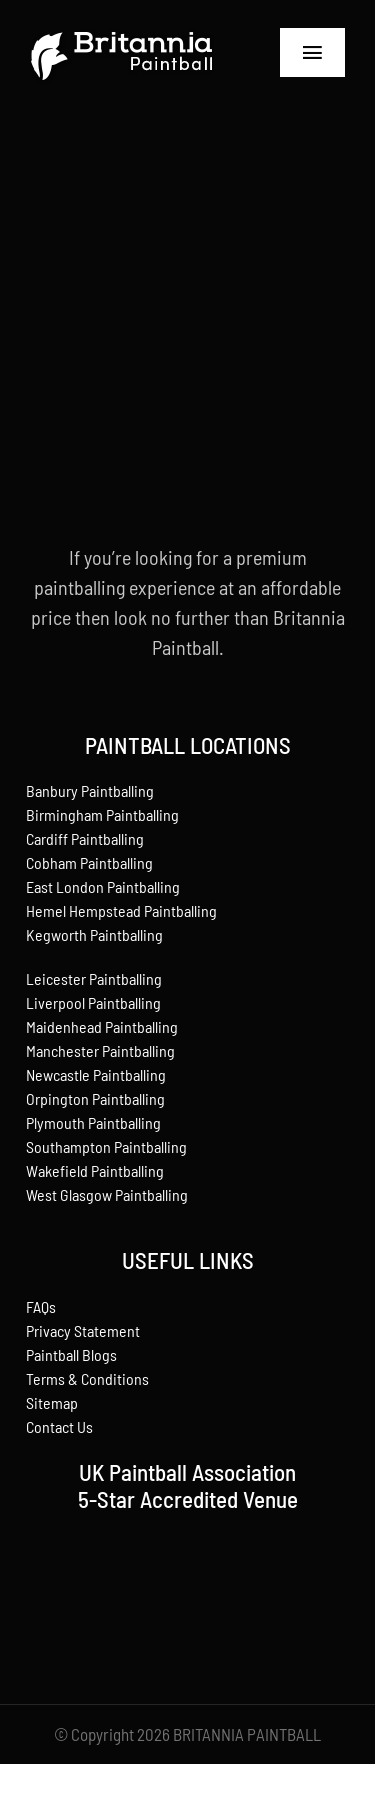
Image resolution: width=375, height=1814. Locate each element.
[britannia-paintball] (122, 30)
